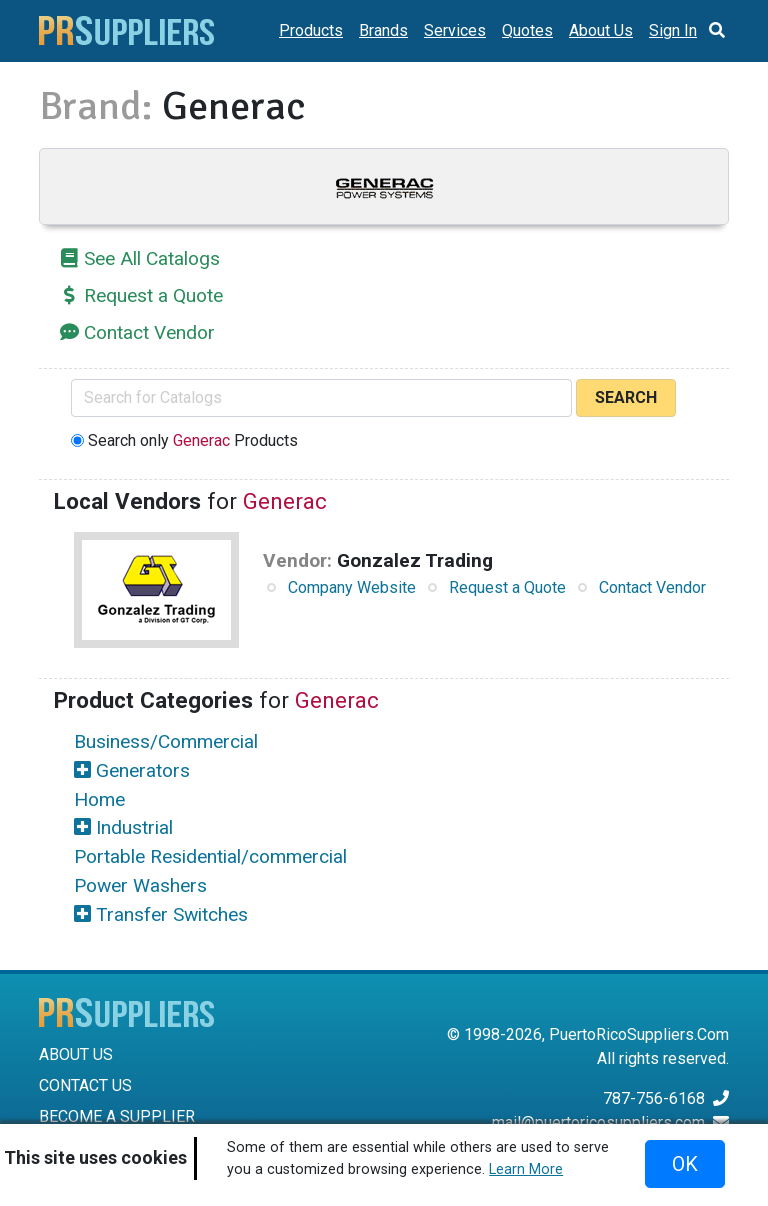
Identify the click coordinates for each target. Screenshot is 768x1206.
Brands (383, 30)
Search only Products (193, 440)
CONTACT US (85, 1085)
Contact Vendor (149, 332)
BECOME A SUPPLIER (117, 1116)
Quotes (527, 30)
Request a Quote (153, 295)
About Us (601, 30)
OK (685, 1164)
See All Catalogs (152, 258)
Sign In (673, 30)
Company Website (352, 587)
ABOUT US (76, 1054)
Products (311, 30)
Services (455, 30)
